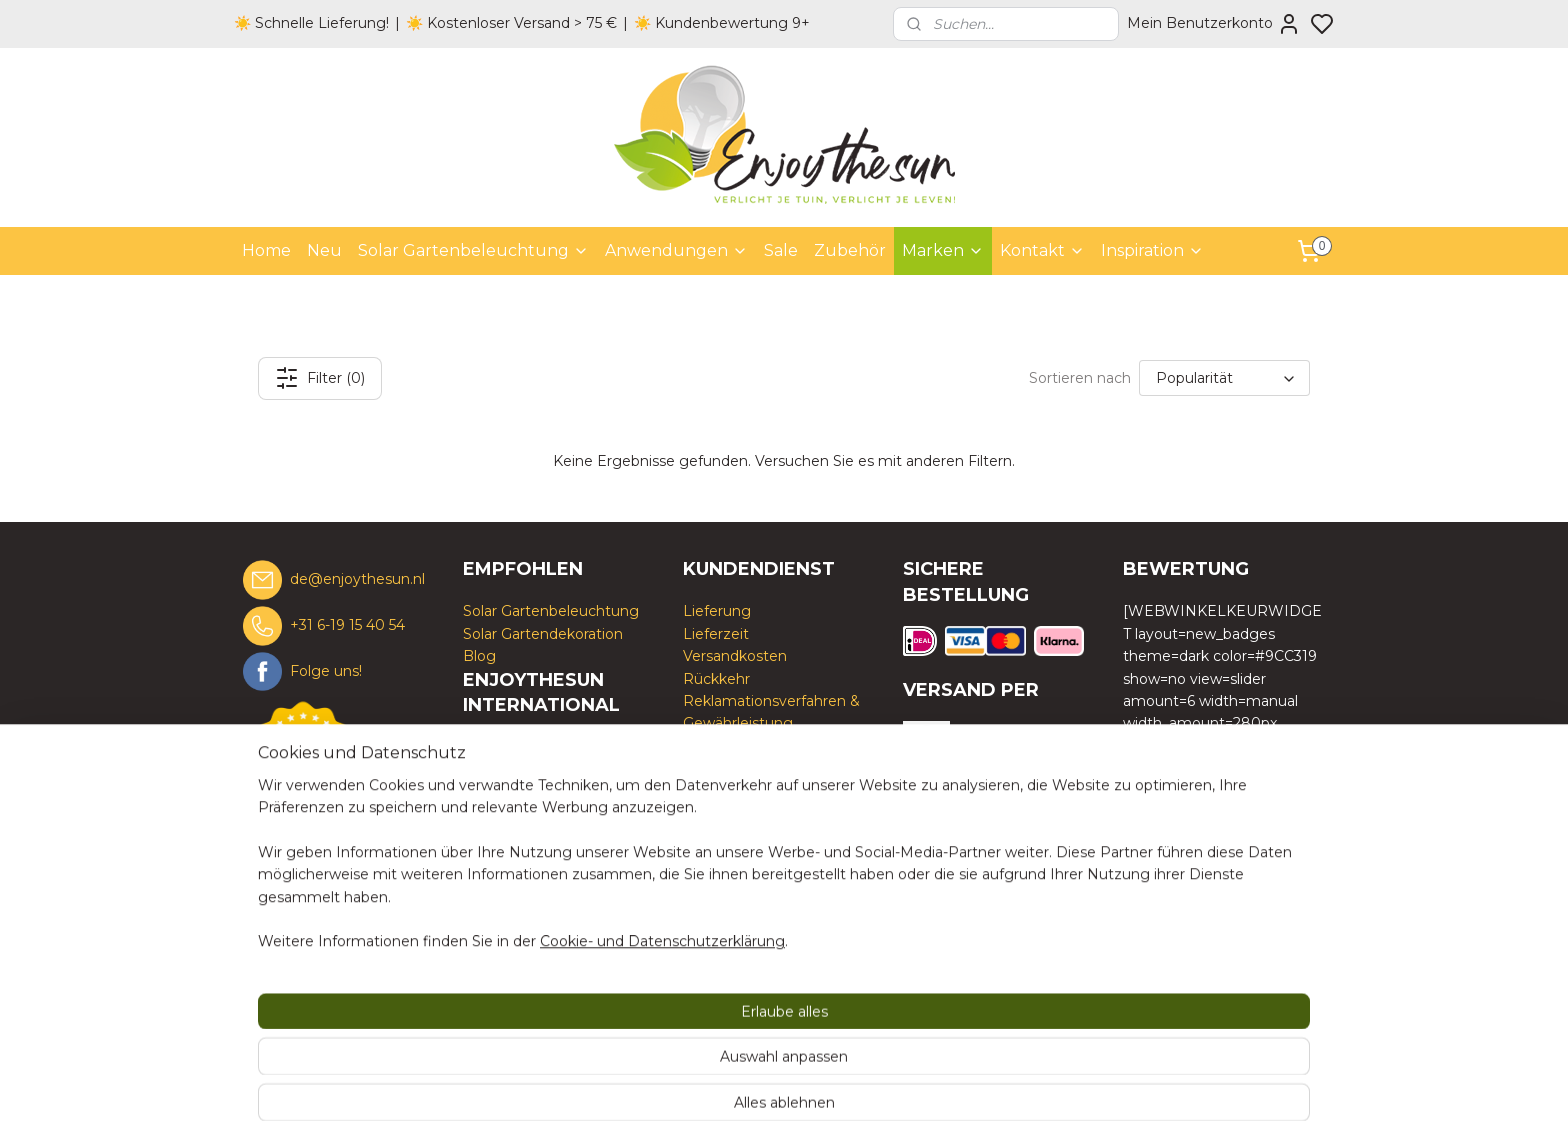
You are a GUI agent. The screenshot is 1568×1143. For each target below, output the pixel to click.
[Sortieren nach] (1224, 378)
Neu (324, 250)
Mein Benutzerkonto (1214, 24)
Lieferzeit (716, 634)
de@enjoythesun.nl (357, 579)
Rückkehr (716, 679)
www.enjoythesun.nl (533, 792)
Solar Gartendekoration (543, 634)
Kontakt (1042, 250)
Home (266, 250)
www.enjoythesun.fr (532, 859)
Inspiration (1152, 250)
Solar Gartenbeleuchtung (473, 250)
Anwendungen (676, 250)
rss (884, 1106)
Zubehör (850, 250)
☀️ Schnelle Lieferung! (311, 23)
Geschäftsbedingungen (765, 746)
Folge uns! (326, 670)
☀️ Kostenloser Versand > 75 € (511, 23)
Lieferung (717, 611)
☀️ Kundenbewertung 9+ (722, 23)
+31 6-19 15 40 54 (347, 625)
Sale (781, 250)
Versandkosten (735, 656)
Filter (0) (320, 378)
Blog (479, 656)
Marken (943, 250)
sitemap (847, 1106)
